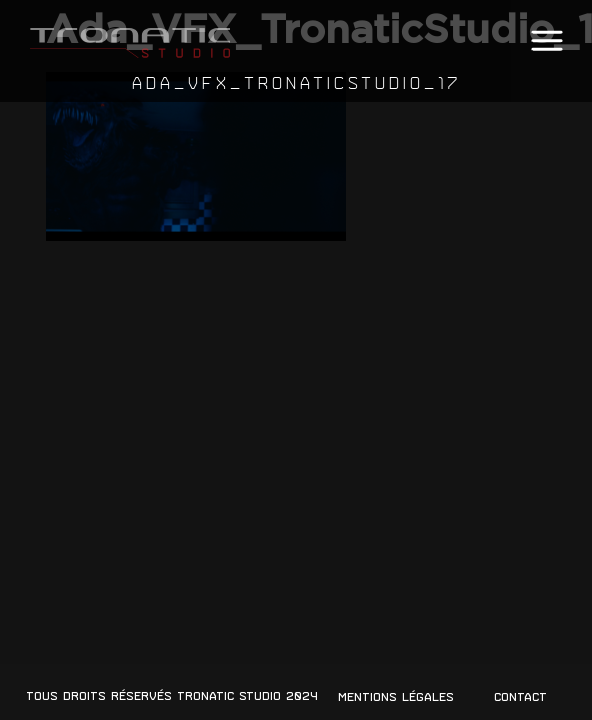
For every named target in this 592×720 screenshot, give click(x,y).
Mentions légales (396, 697)
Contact (520, 697)
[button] (546, 41)
